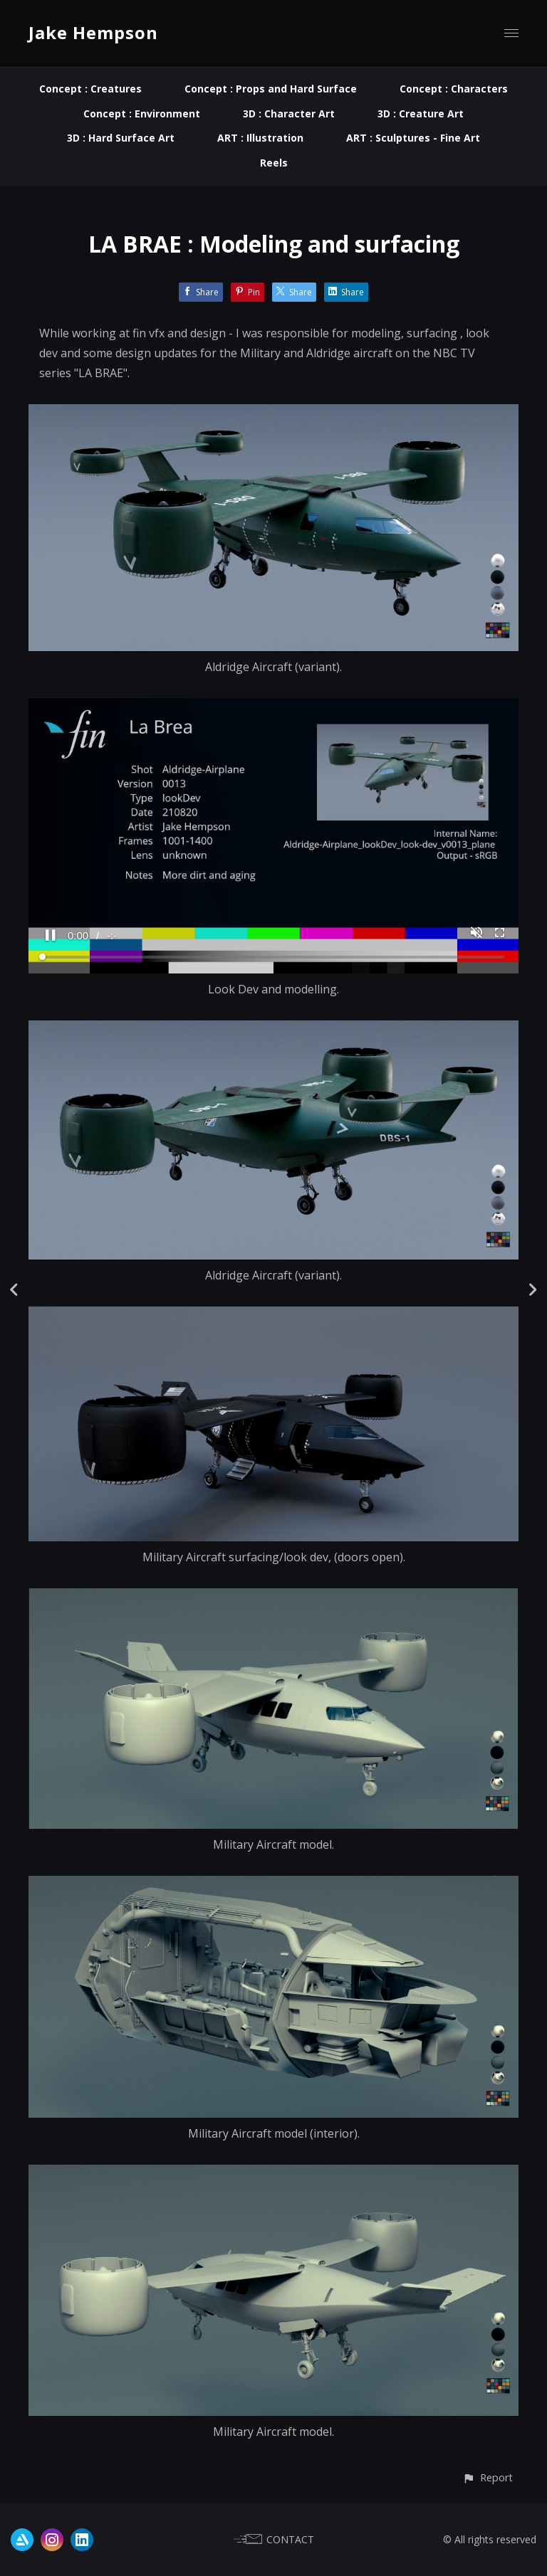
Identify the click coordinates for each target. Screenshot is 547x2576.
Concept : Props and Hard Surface (270, 88)
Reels (274, 162)
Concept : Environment (141, 113)
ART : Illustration (260, 137)
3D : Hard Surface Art (120, 137)
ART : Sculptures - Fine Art (413, 137)
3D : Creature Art (420, 113)
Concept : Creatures (90, 88)
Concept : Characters (454, 88)
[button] (488, 2477)
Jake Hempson (93, 32)
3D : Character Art (289, 113)
